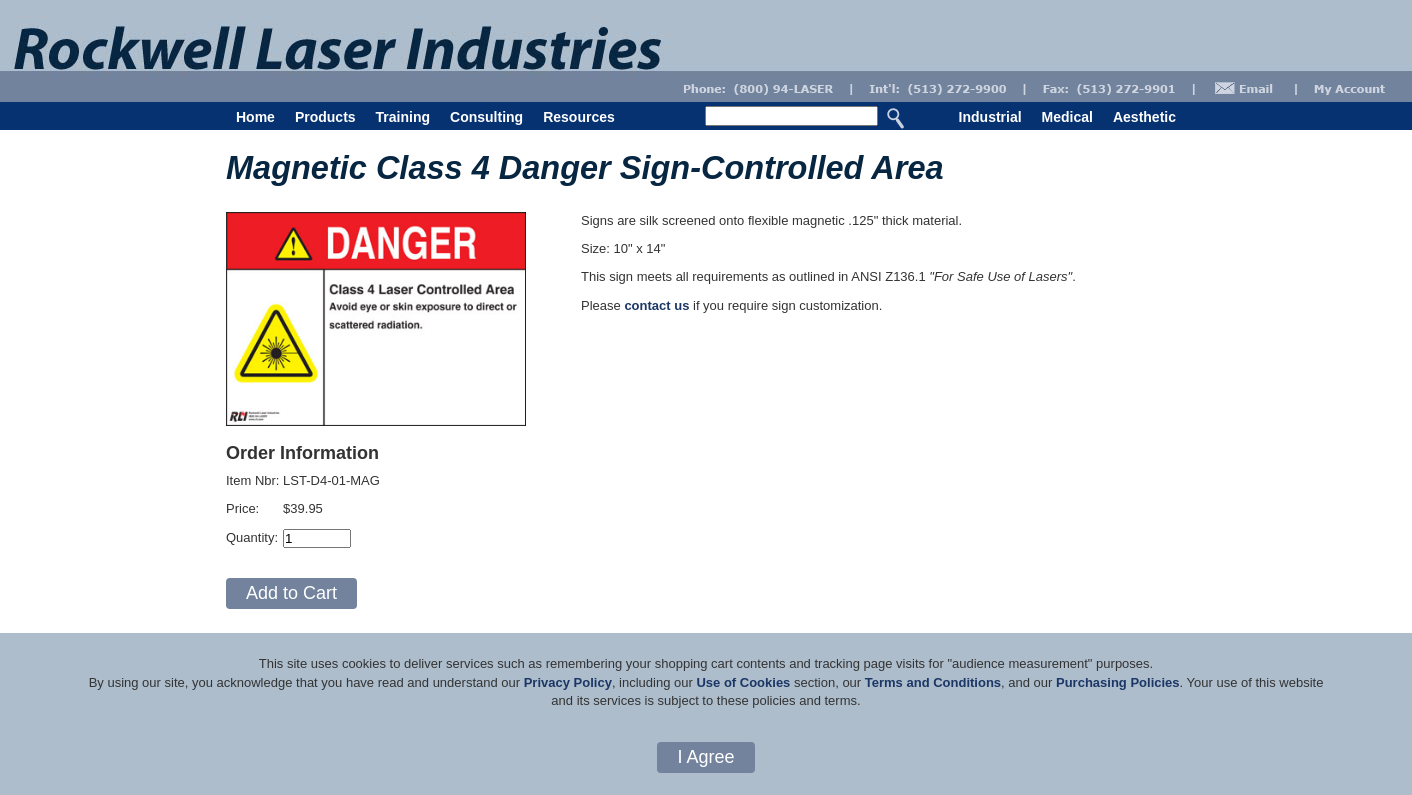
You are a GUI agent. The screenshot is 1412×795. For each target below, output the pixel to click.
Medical (1067, 117)
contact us (656, 305)
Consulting (486, 117)
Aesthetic (1144, 117)
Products (325, 117)
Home (255, 117)
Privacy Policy (568, 682)
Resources (579, 117)
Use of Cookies (743, 682)
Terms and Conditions (933, 682)
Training (403, 117)
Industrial (990, 117)
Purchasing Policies (1118, 682)
